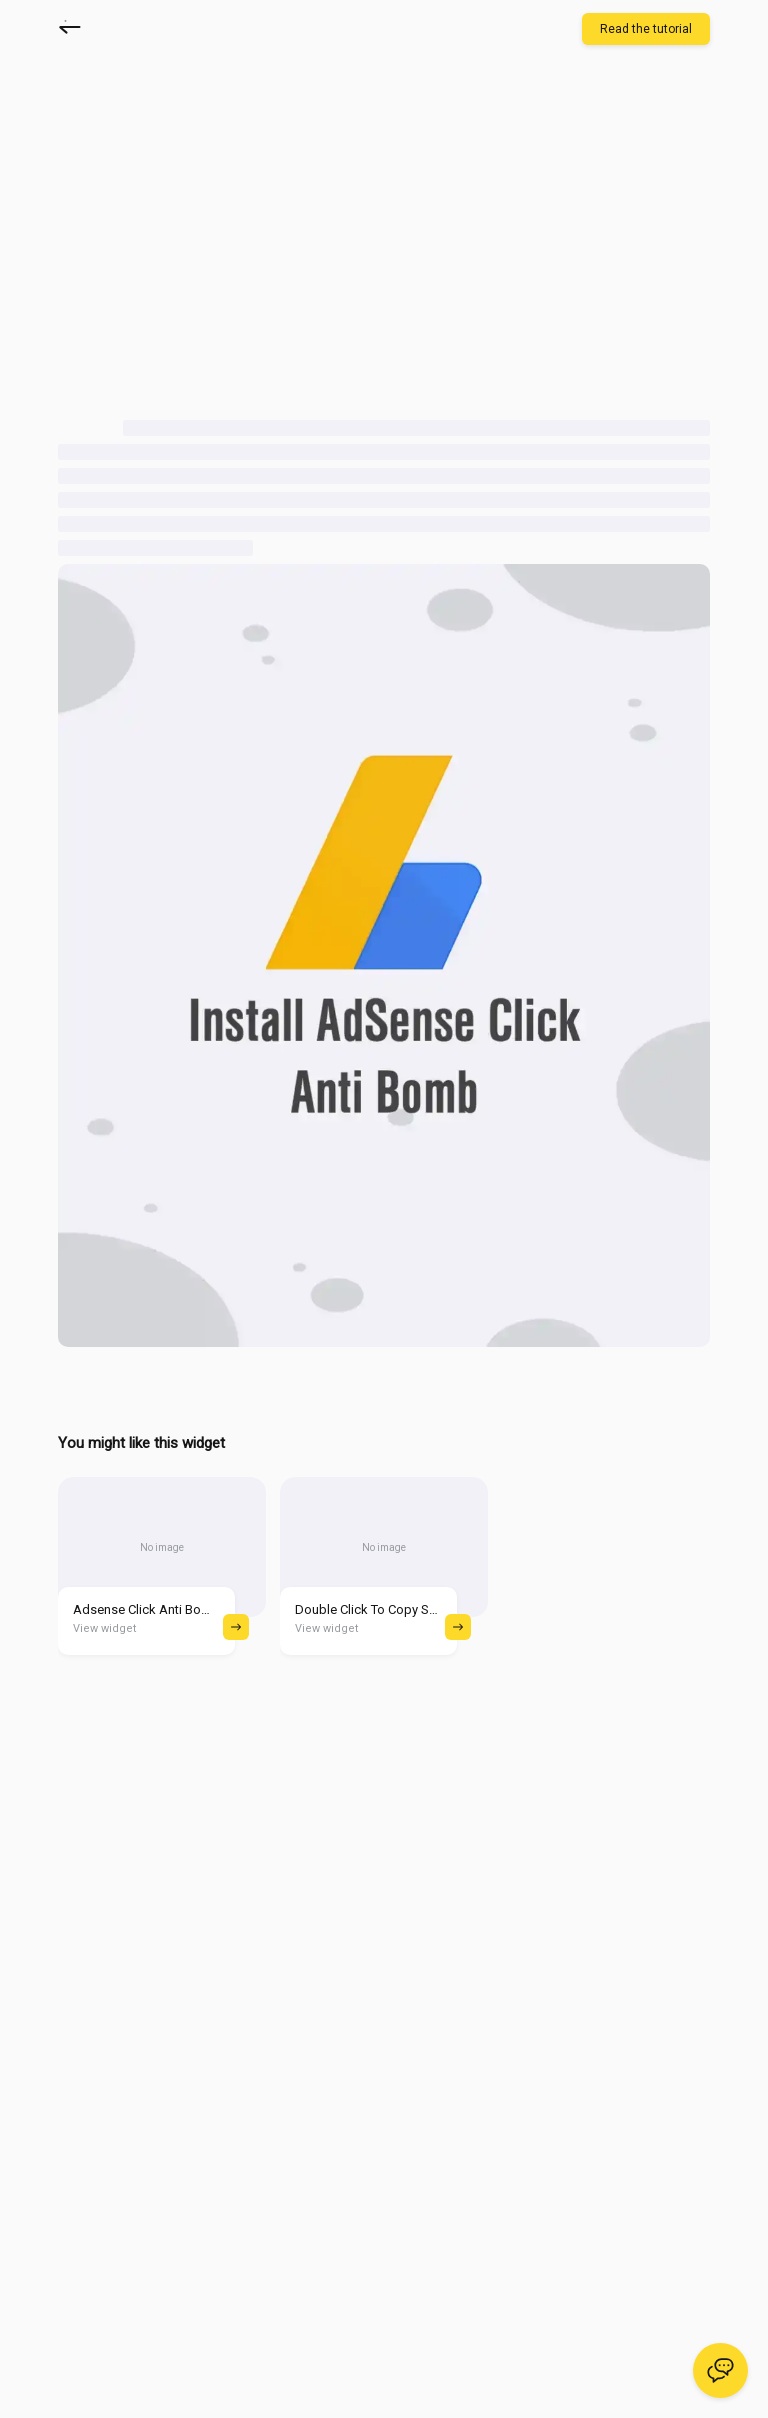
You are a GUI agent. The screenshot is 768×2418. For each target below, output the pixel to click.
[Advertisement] (226, 237)
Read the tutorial (646, 29)
